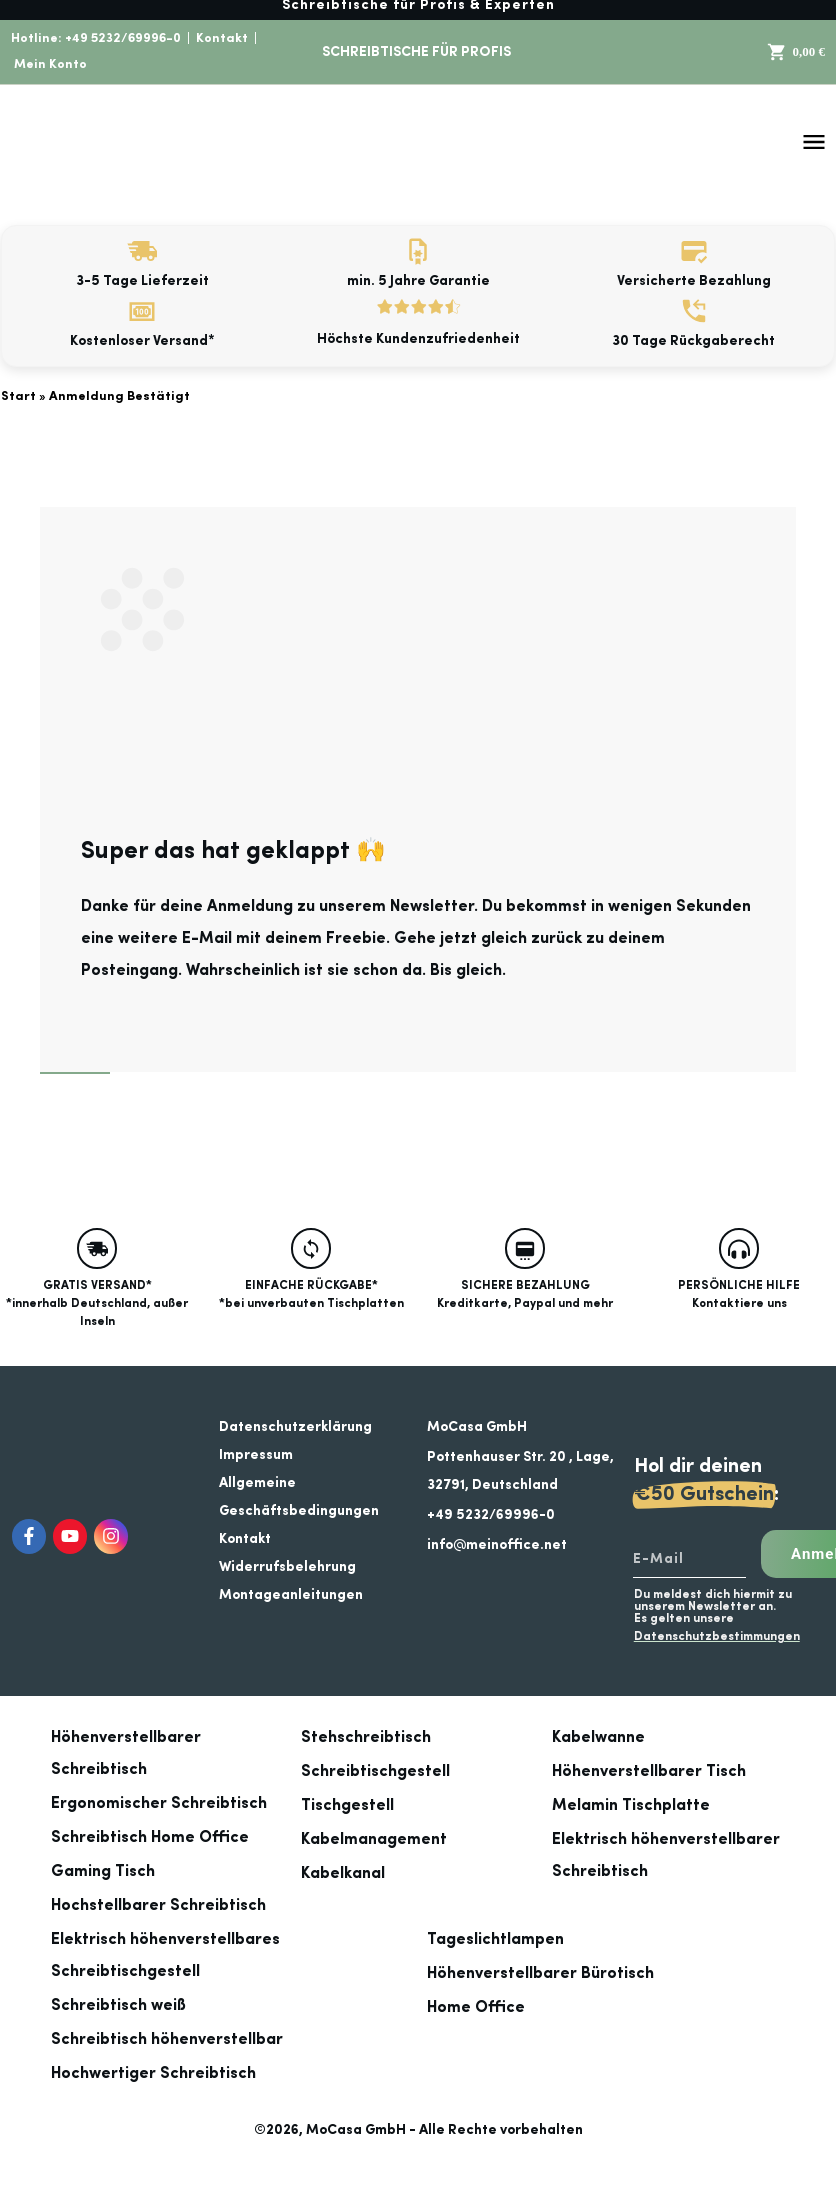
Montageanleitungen (291, 1595)
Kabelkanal (343, 1874)
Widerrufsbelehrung (287, 1567)
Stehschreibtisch (366, 1738)
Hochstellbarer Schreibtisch (158, 1906)
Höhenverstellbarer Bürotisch (540, 1974)
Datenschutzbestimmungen (717, 1637)
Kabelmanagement (374, 1840)
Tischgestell (347, 1806)
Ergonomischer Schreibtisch (159, 1804)
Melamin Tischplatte (631, 1806)
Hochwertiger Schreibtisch (153, 2074)
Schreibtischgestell (375, 1772)
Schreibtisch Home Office (150, 1838)
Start (18, 396)
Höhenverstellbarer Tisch (649, 1772)
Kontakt (222, 38)
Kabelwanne (598, 1738)
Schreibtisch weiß (118, 2006)
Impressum (256, 1455)
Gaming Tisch (103, 1872)
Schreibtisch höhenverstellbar (167, 2040)
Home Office (476, 2008)
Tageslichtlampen (495, 1940)
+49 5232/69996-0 (123, 38)
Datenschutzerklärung (295, 1427)
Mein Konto (50, 64)
